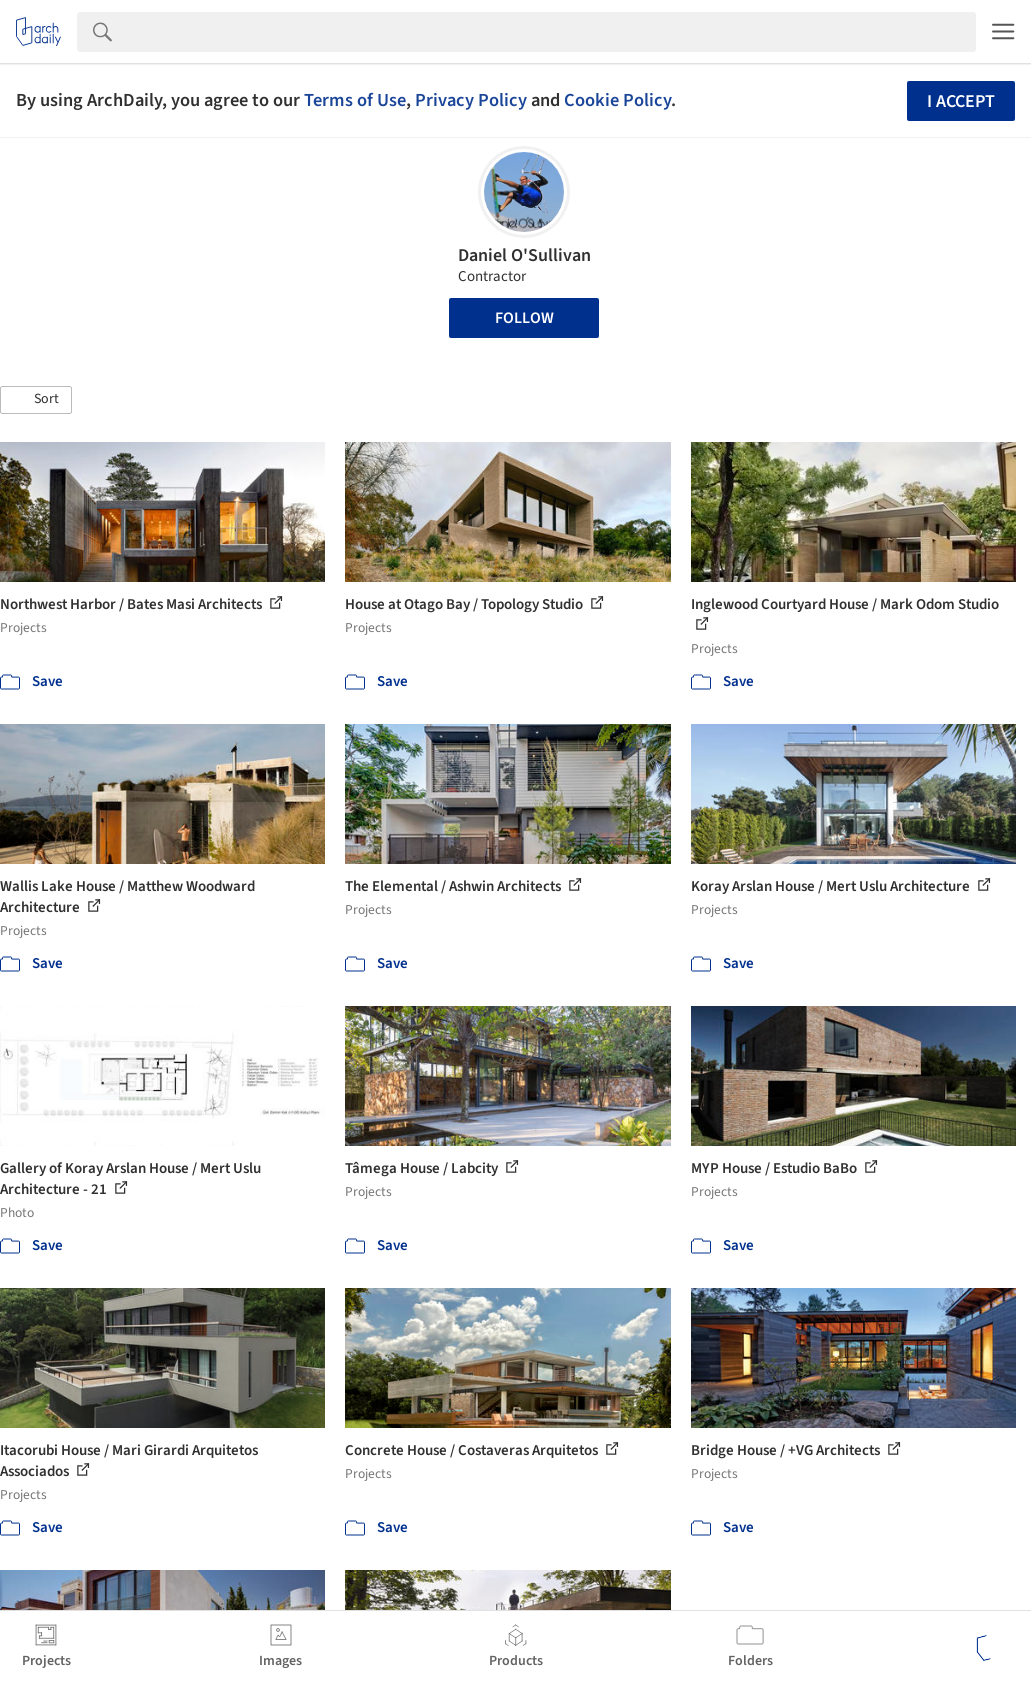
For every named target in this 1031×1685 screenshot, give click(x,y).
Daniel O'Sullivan (524, 255)
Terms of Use (355, 100)
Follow (524, 318)
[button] (36, 400)
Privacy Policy (471, 100)
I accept (961, 101)
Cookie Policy (617, 100)
